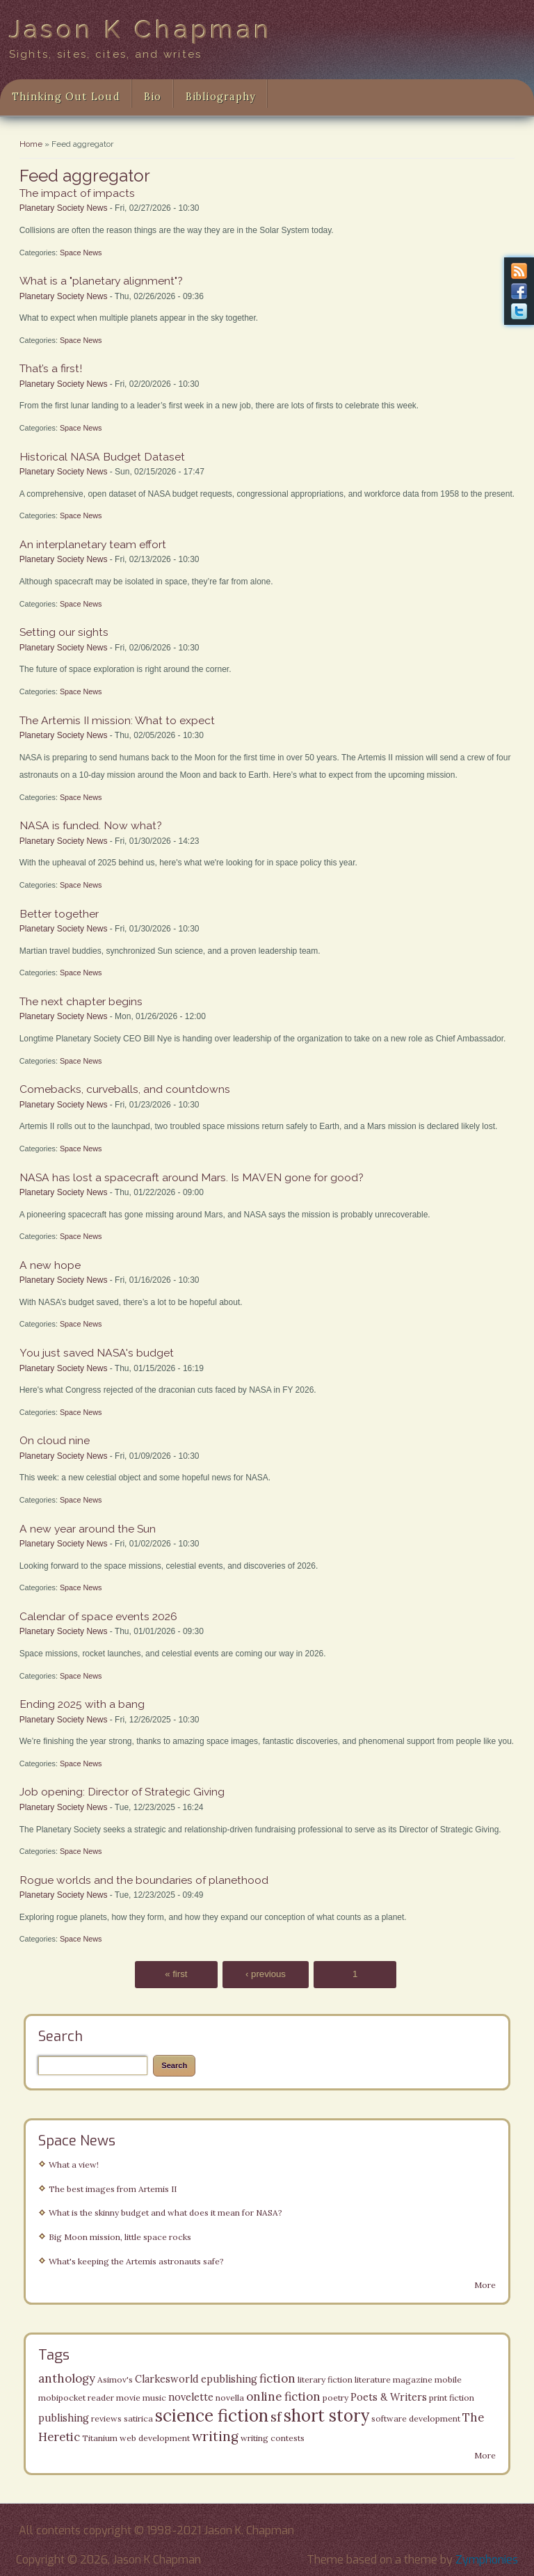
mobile (448, 2379)
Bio (153, 96)
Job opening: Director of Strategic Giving (122, 1791)
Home (30, 144)
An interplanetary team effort (92, 544)
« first (176, 1974)
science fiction (211, 2415)
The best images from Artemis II (113, 2189)
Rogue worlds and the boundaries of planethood (143, 1880)
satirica (138, 2418)
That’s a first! (50, 368)
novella (230, 2397)
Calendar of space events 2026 (98, 1616)
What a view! (74, 2164)
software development (415, 2418)
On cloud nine (54, 1440)
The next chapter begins (81, 1001)
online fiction (283, 2396)
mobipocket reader (76, 2397)
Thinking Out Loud (66, 96)
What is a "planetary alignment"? (101, 280)
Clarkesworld (167, 2379)
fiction (277, 2378)
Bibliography (221, 96)
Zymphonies (486, 2559)
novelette (190, 2397)
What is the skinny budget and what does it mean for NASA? (165, 2212)
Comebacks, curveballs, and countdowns (124, 1089)
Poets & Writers (388, 2397)
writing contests (273, 2438)
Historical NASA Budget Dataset (102, 456)
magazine (412, 2379)
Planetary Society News (63, 208)
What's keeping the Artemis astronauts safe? (136, 2261)
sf (276, 2416)
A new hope (50, 1265)
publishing (63, 2418)
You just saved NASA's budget (96, 1352)
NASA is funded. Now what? (90, 825)
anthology (66, 2378)
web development (155, 2438)
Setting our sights (63, 632)
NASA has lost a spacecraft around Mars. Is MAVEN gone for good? (191, 1177)
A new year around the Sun (87, 1528)
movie (128, 2397)
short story (326, 2415)
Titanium (100, 2438)
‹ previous (265, 1974)
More (485, 2285)
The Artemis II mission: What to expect (117, 720)
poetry (335, 2397)
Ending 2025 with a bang (82, 1704)
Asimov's (115, 2379)
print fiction (451, 2397)
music (154, 2397)
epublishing (229, 2379)
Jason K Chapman (141, 29)
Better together (59, 913)
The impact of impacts (77, 193)
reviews (106, 2418)
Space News (81, 252)
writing (215, 2436)
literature (373, 2379)
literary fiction (325, 2379)
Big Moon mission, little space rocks (120, 2237)
